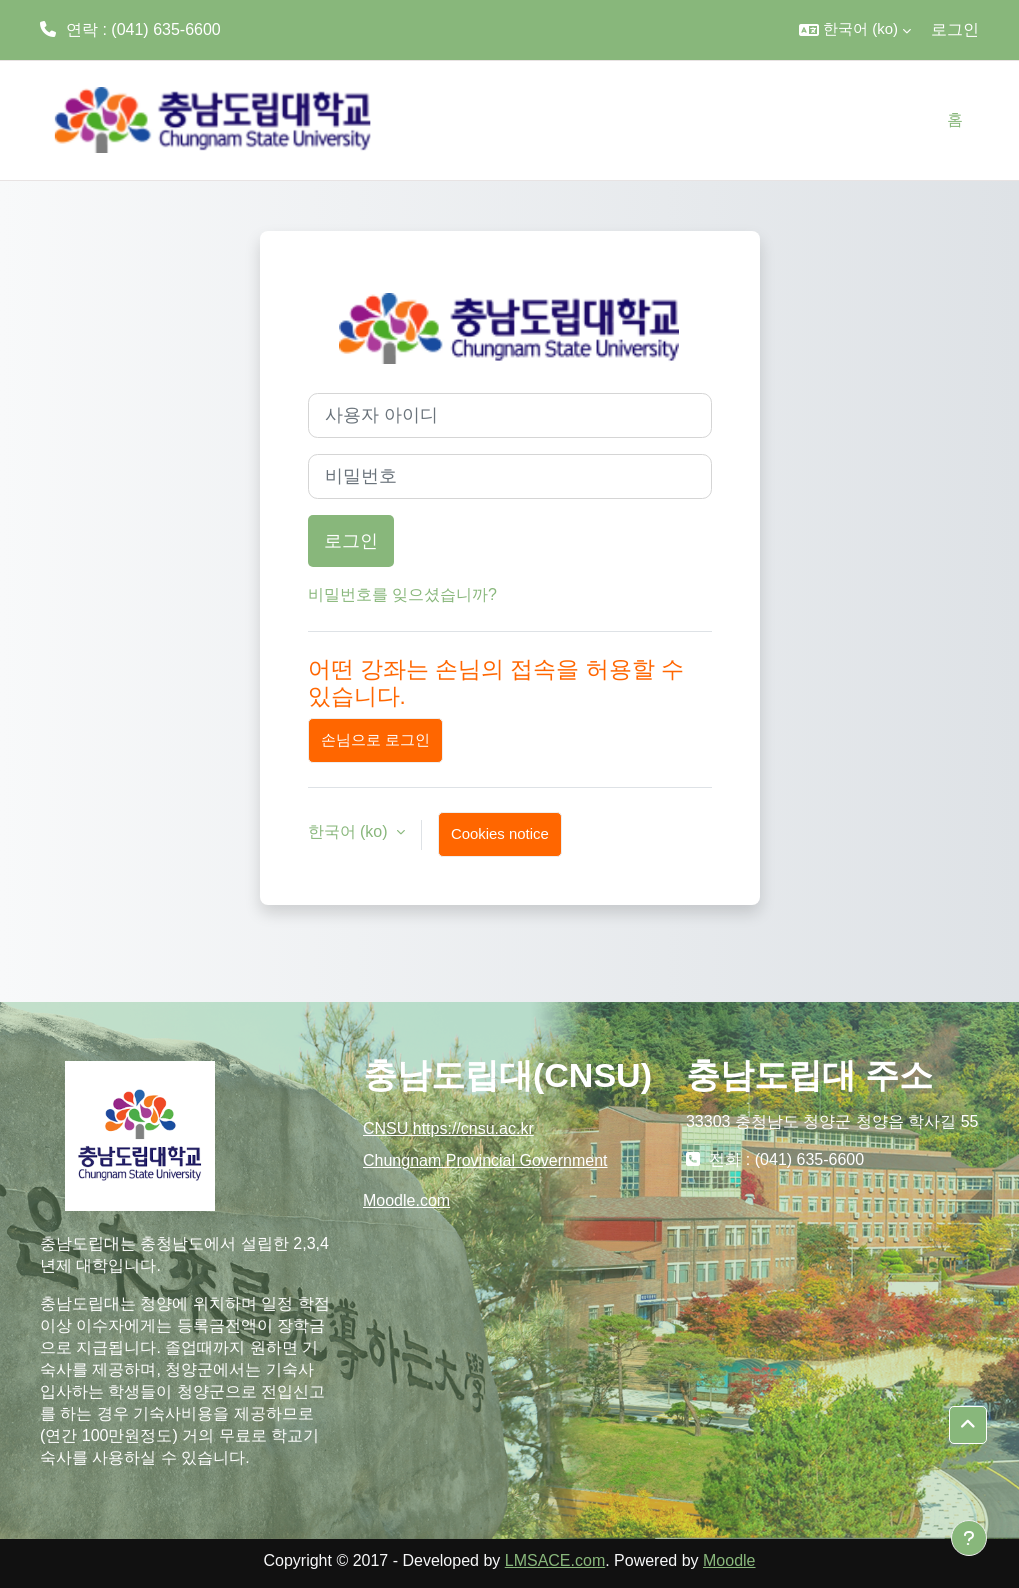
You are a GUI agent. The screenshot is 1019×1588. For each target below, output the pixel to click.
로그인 (955, 29)
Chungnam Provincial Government (485, 1160)
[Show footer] (969, 1538)
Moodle (729, 1560)
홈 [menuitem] (955, 119)
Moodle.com (406, 1200)
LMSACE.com (555, 1560)
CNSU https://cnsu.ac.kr (448, 1128)
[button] (855, 30)
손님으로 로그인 (375, 740)
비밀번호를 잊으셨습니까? (402, 594)
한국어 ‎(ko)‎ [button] (350, 831)
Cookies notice (500, 834)
